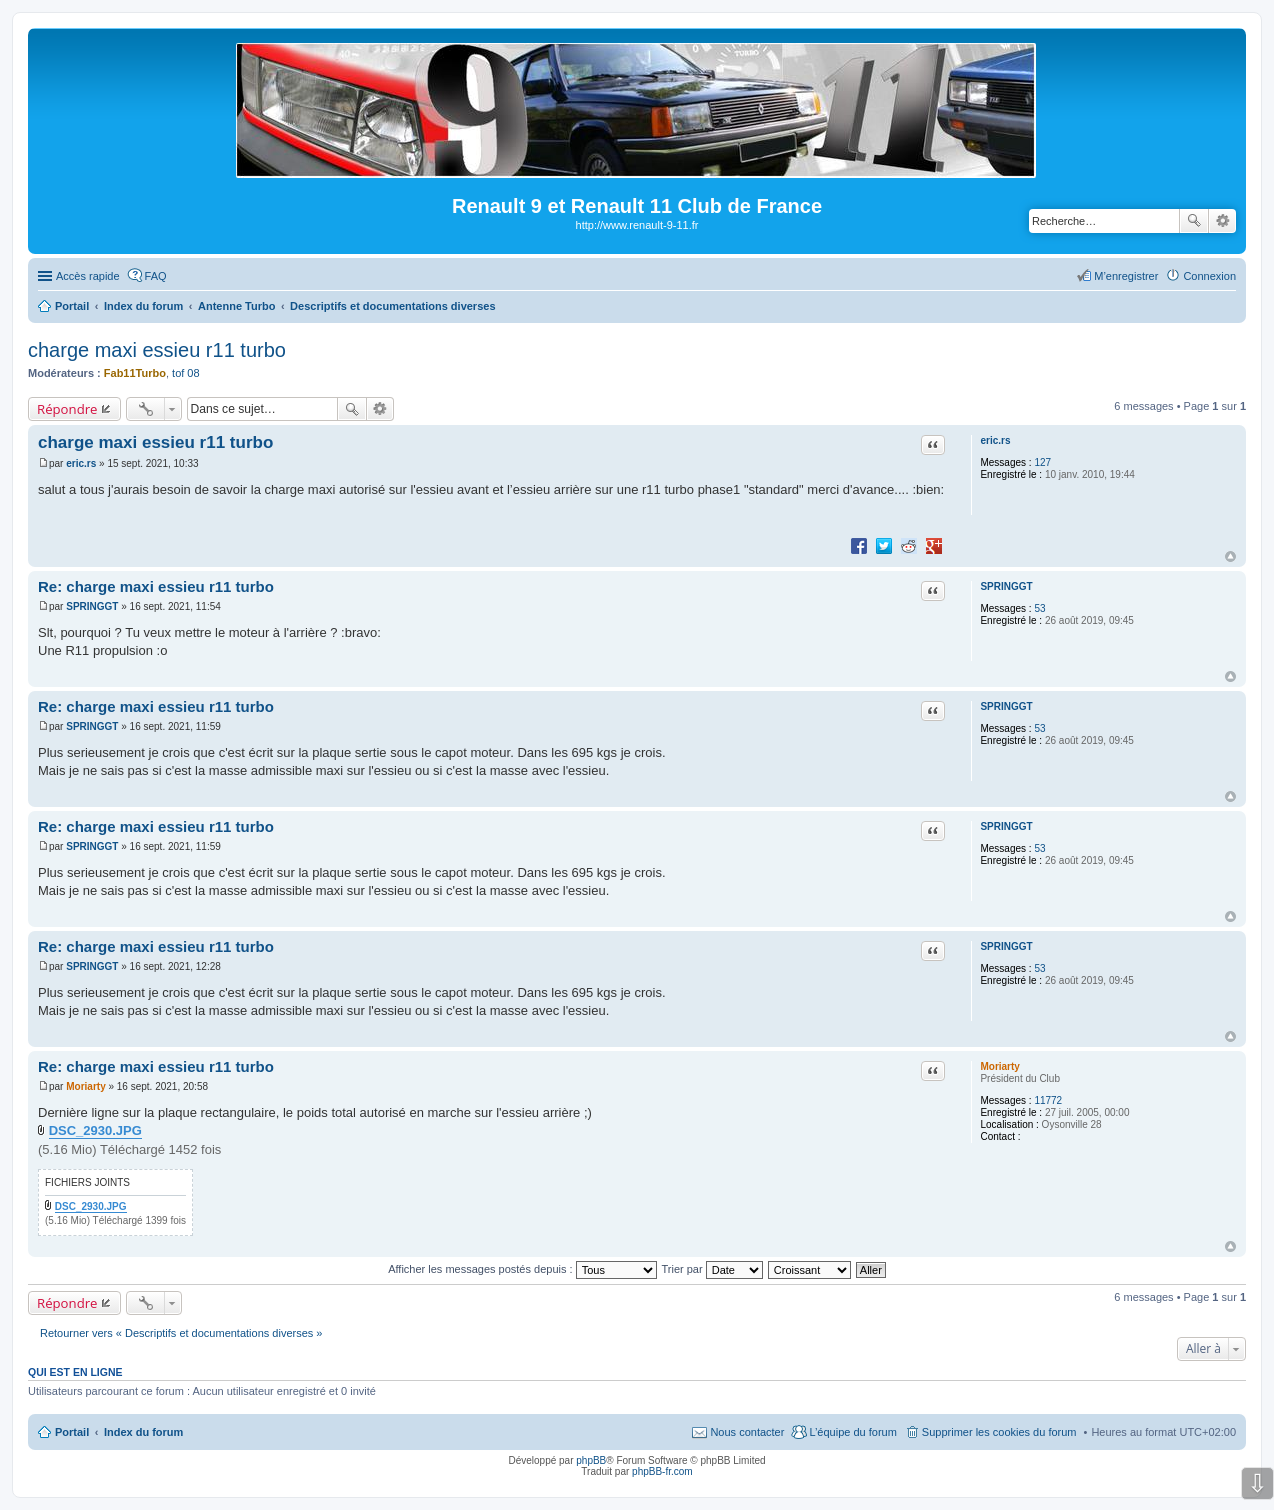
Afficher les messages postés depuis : (522, 1269)
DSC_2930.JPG (95, 1130)
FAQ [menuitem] (156, 276)
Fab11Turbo (135, 373)
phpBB (591, 1460)
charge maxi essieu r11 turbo (157, 350)
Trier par (712, 1269)
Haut (1230, 556)
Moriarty (999, 1066)
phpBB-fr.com (662, 1471)
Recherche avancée (1222, 221)
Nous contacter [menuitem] (747, 1432)
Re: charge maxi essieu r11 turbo (156, 586)
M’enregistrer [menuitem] (1126, 276)
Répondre (67, 409)
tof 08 (186, 373)
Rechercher (1194, 221)
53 (1039, 608)
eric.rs (995, 440)
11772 (1048, 1100)
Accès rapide (88, 276)
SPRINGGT (1006, 586)
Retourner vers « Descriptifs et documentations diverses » (181, 1333)
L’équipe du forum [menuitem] (852, 1432)
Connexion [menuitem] (1209, 276)
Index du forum (143, 1432)
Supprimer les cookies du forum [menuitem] (999, 1432)
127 (1042, 462)
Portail (72, 306)
